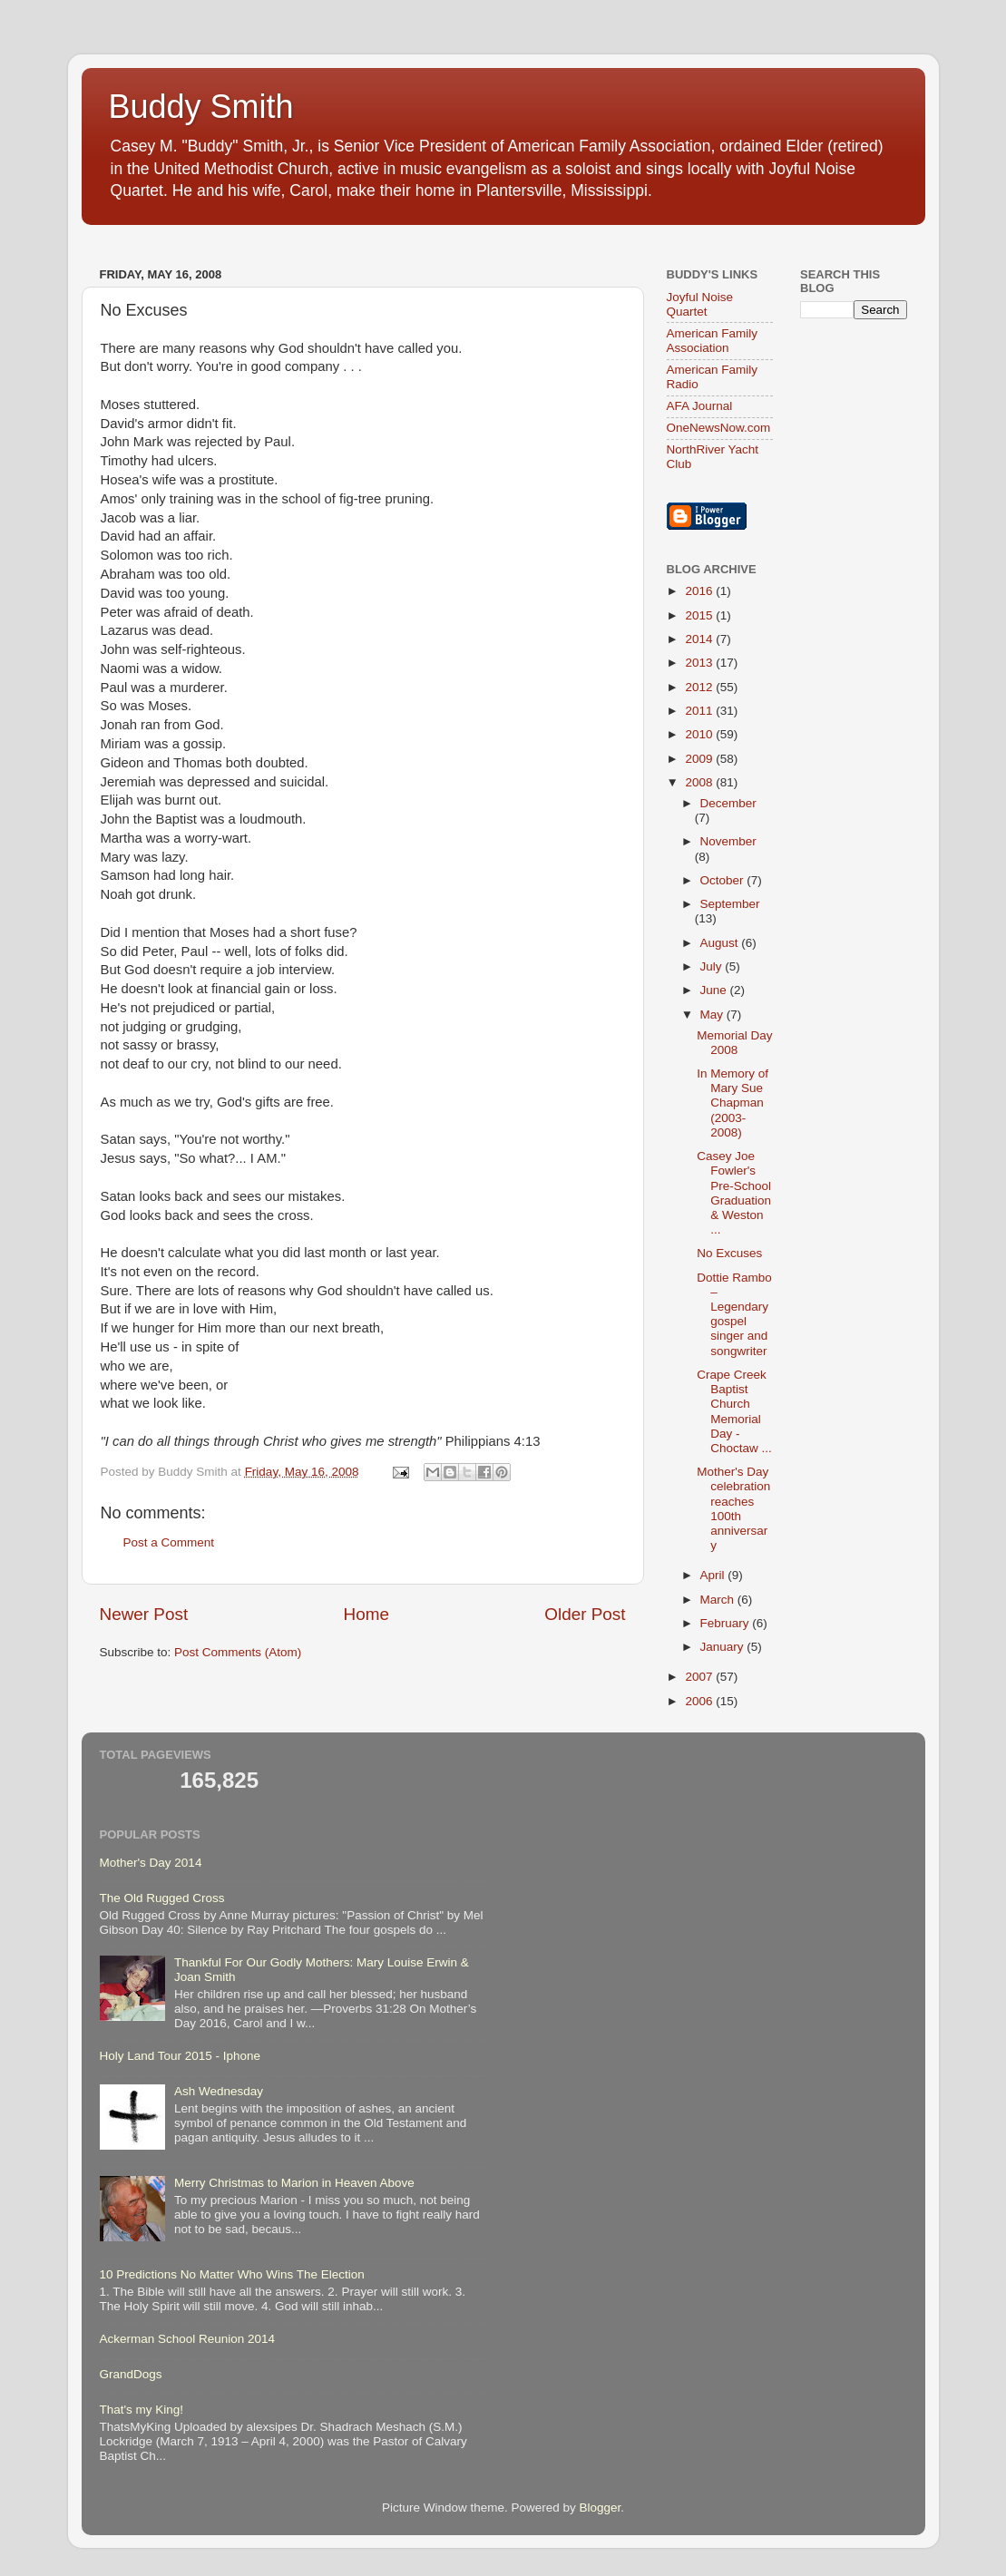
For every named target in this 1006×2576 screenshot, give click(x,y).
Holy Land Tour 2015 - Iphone (180, 2056)
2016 (700, 591)
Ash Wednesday (218, 2091)
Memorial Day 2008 (734, 1043)
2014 (700, 639)
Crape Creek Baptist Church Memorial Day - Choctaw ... (734, 1411)
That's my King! (142, 2409)
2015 (700, 615)
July (713, 966)
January (723, 1647)
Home (366, 1614)
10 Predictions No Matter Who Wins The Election (232, 2274)
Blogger (600, 2507)
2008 (700, 782)
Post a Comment (169, 1542)
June (715, 990)
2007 (700, 1676)
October (723, 880)
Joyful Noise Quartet (700, 304)
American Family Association (712, 341)
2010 (700, 734)
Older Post (584, 1614)
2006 (700, 1701)
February (726, 1623)
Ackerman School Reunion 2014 (188, 2339)
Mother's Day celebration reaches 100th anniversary (733, 1508)
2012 (700, 687)
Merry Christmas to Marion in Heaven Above (294, 2183)
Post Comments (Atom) (237, 1652)
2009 (700, 759)
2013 (700, 662)
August (721, 943)
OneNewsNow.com (719, 427)
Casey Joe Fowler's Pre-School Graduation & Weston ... (734, 1192)
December (728, 803)
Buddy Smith (201, 106)
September (730, 904)
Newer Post (144, 1614)
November (728, 841)
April (714, 1575)
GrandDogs (131, 2374)
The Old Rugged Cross (162, 1898)
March (718, 1599)
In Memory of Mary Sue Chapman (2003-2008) (732, 1103)
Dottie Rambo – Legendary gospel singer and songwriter (734, 1314)
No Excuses (729, 1253)
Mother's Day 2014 (151, 1862)
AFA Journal (700, 406)
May (713, 1014)
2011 (700, 710)
